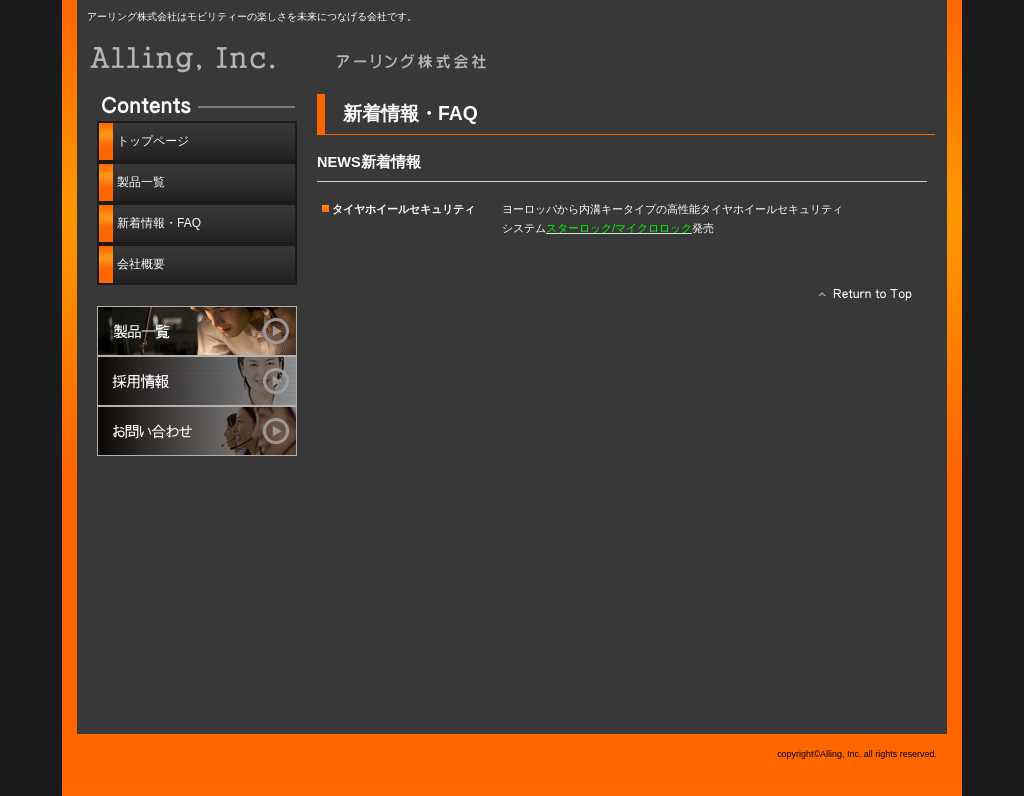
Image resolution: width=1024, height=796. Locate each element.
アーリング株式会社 (312, 57)
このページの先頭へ (859, 299)
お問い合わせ (197, 431)
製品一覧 (197, 331)
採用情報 (197, 381)
